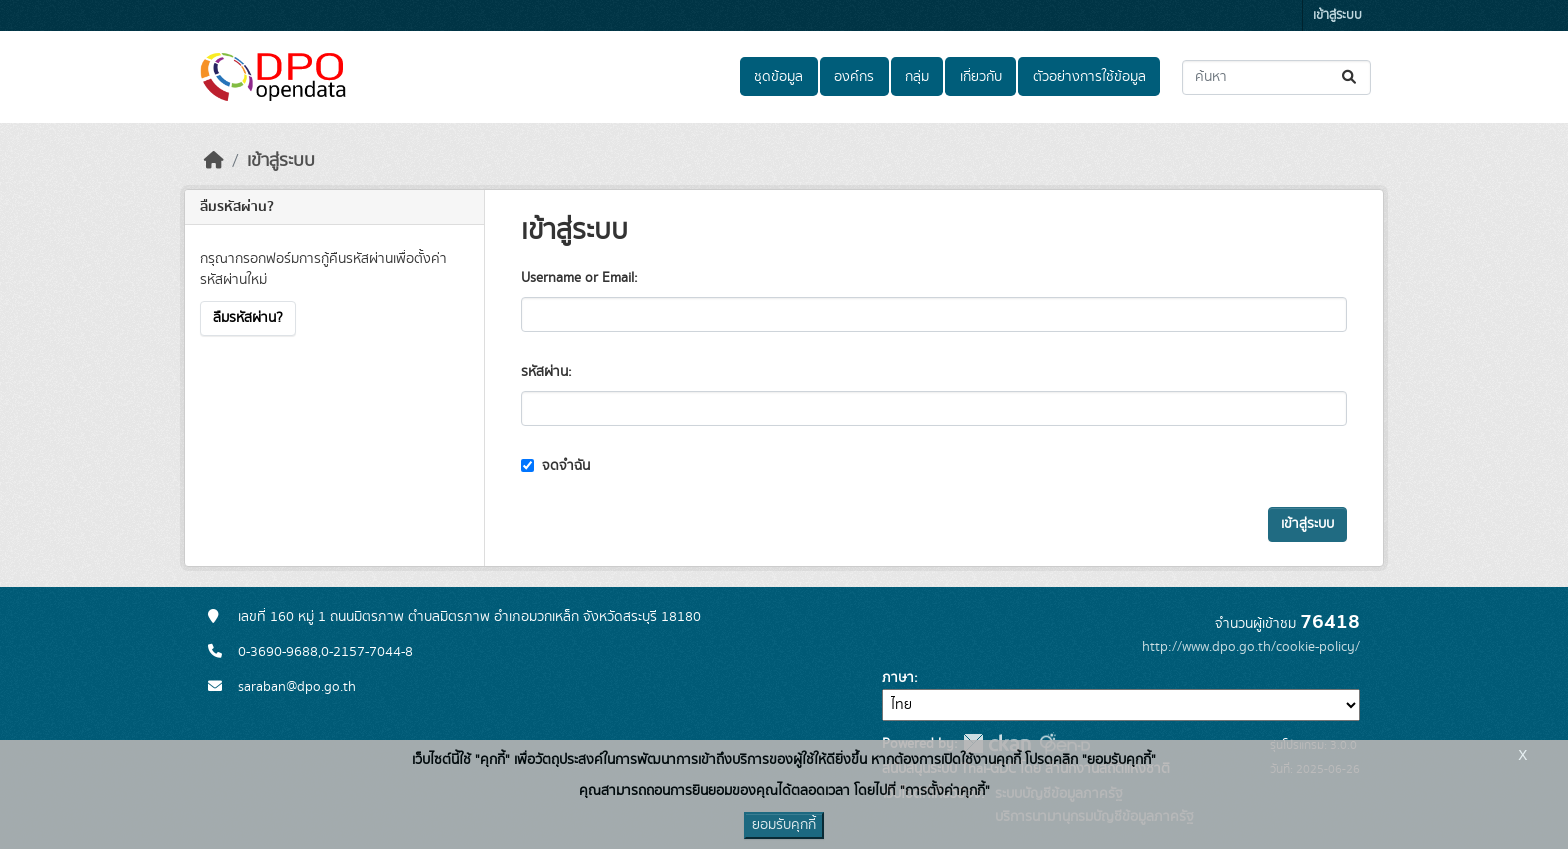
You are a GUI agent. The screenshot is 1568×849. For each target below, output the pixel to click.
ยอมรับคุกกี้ (784, 825)
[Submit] (1350, 77)
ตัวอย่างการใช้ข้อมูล (1089, 77)
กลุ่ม (917, 77)
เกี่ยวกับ (981, 77)
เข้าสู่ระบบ (1337, 15)
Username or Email (577, 278)
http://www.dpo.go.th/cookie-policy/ (1251, 647)
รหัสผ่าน (544, 372)
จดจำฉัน (555, 466)
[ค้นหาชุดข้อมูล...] (1276, 77)
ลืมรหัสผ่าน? (248, 318)
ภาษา (898, 678)
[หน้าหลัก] (214, 161)
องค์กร (854, 77)
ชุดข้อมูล (778, 77)
